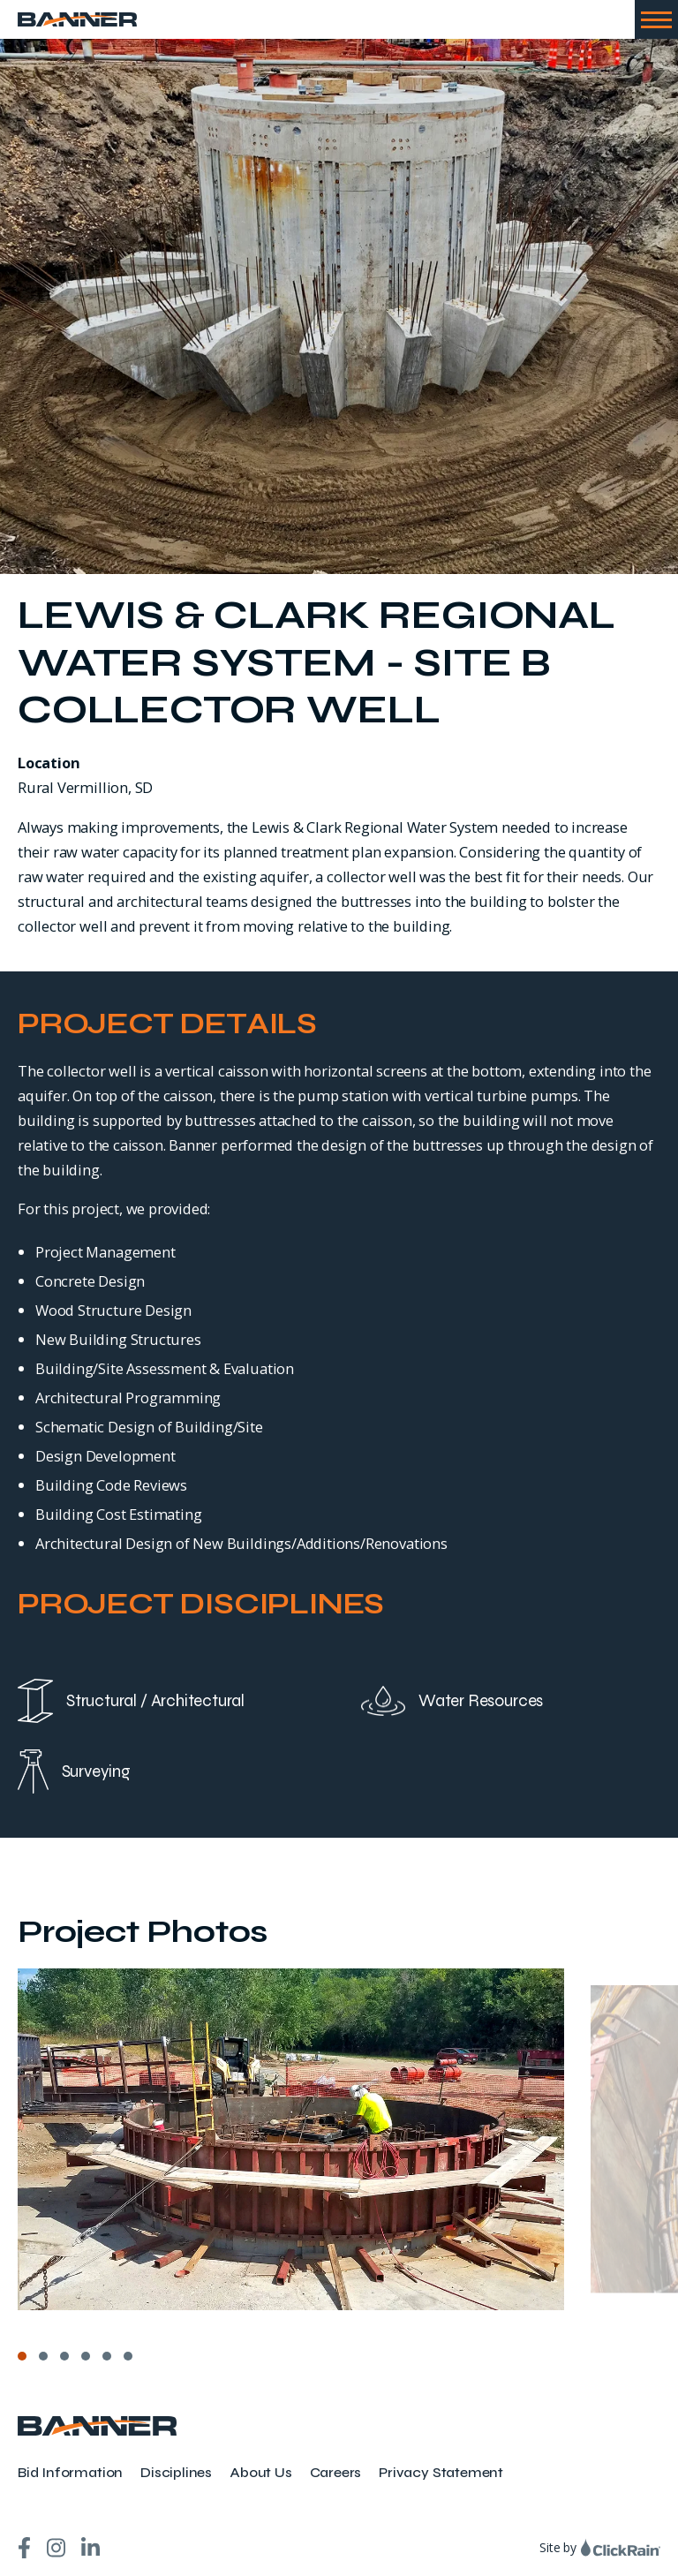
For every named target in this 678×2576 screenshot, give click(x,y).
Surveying (74, 1771)
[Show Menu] (656, 19)
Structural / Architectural (131, 1701)
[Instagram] (56, 2547)
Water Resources (452, 1701)
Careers (336, 2472)
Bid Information (70, 2472)
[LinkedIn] (90, 2547)
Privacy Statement (441, 2472)
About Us (260, 2472)
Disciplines (176, 2472)
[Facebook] (24, 2547)
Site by (599, 2547)
